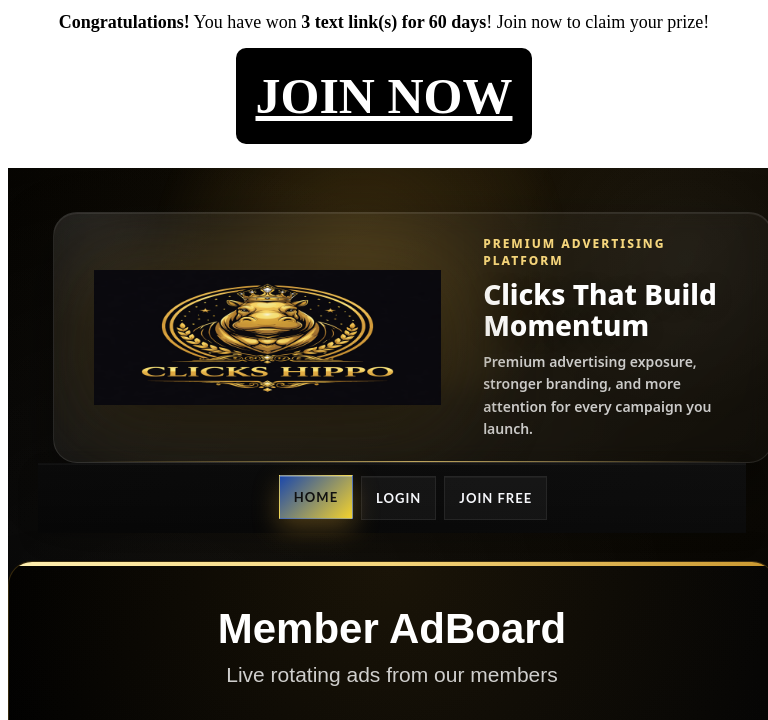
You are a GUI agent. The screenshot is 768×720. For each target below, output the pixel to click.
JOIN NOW (384, 96)
